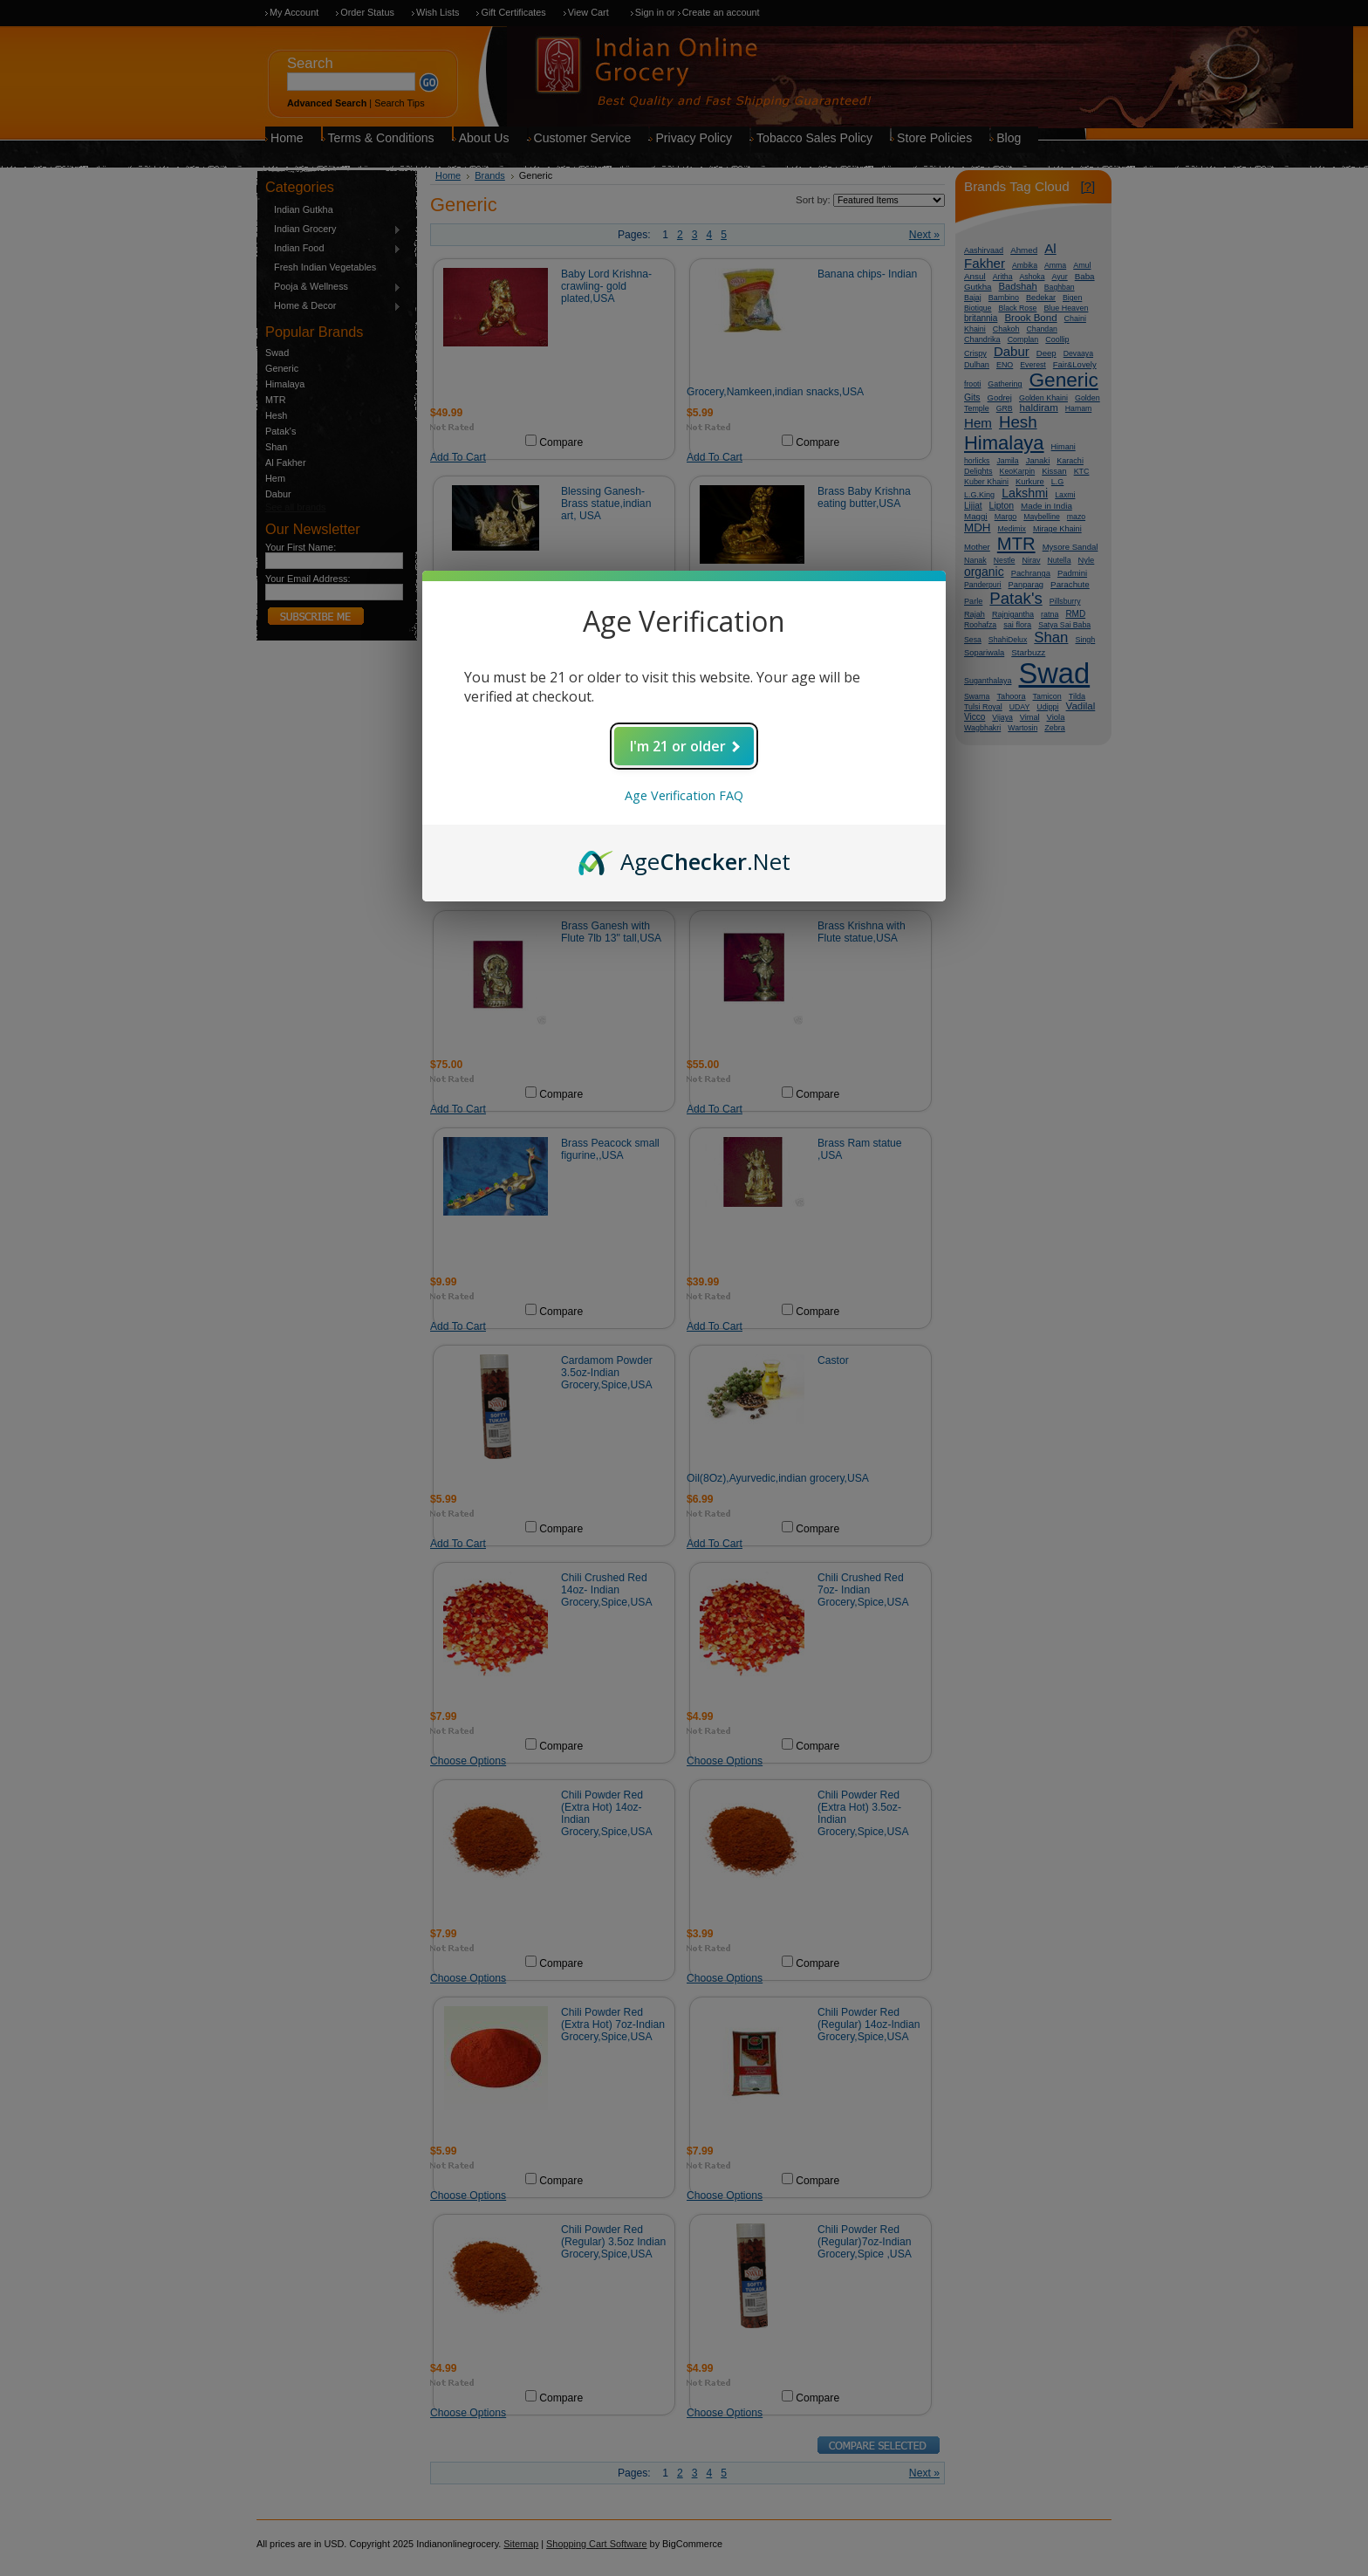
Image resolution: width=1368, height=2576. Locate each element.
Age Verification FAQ (684, 795)
